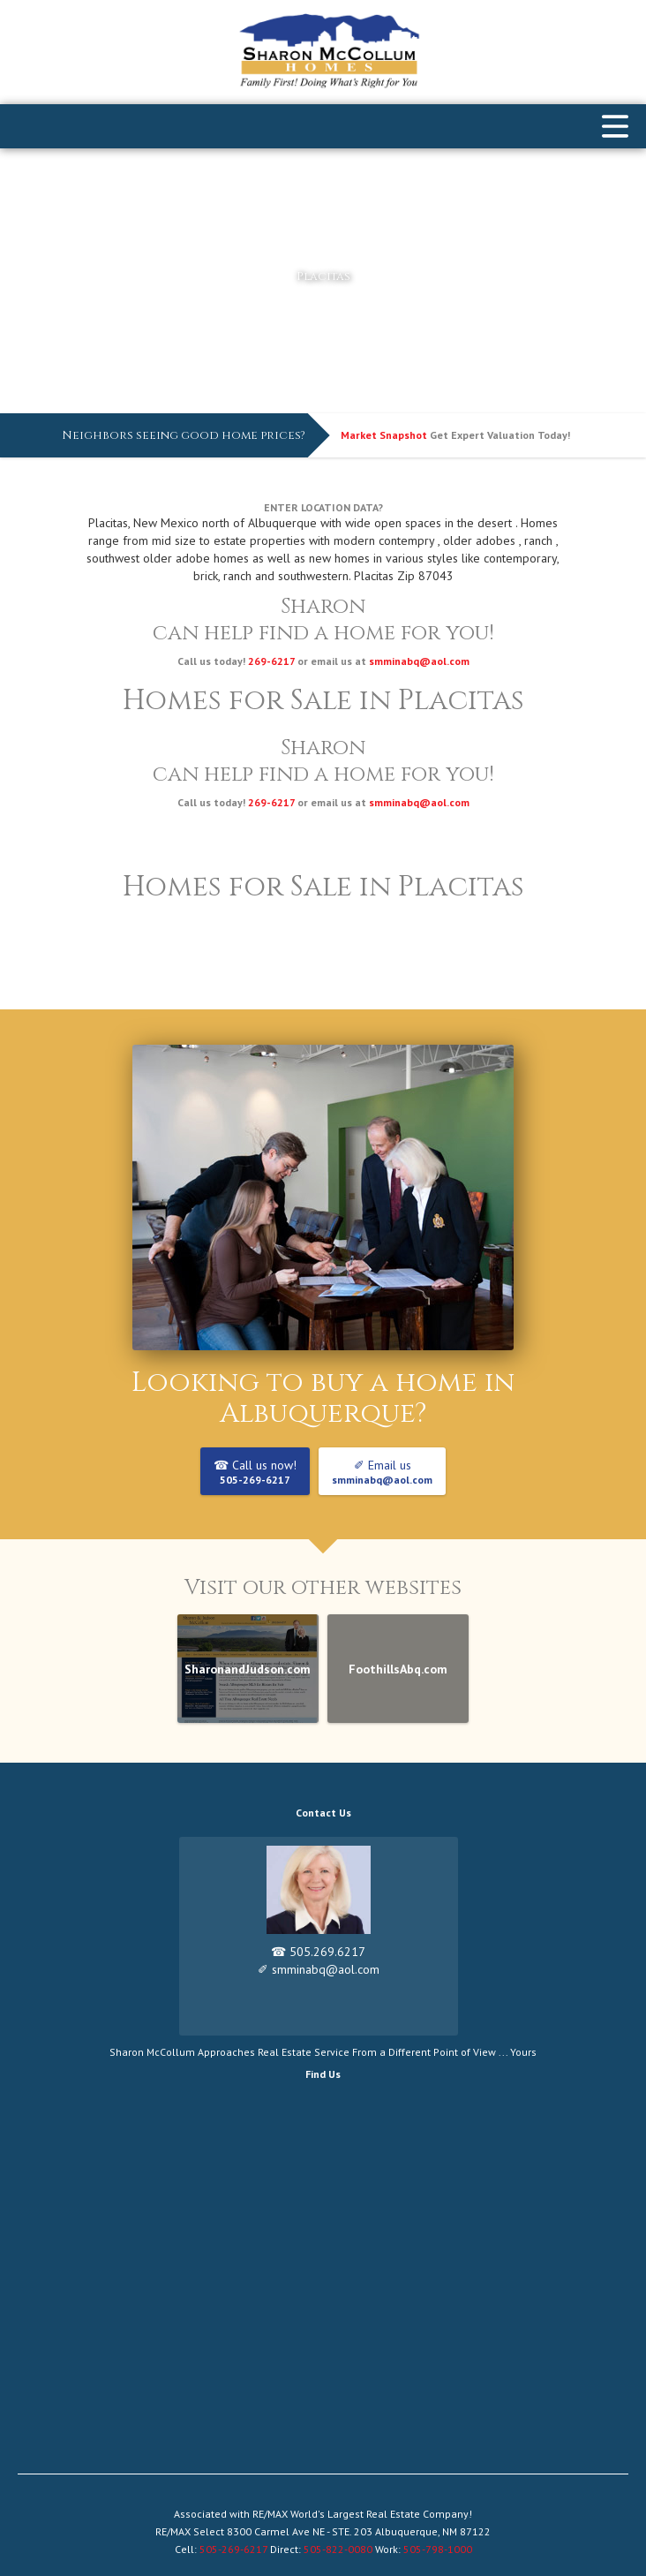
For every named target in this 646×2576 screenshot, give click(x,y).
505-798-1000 (436, 2549)
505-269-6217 (234, 2549)
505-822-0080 (338, 2549)
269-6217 (271, 661)
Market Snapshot (384, 435)
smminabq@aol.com (419, 661)
